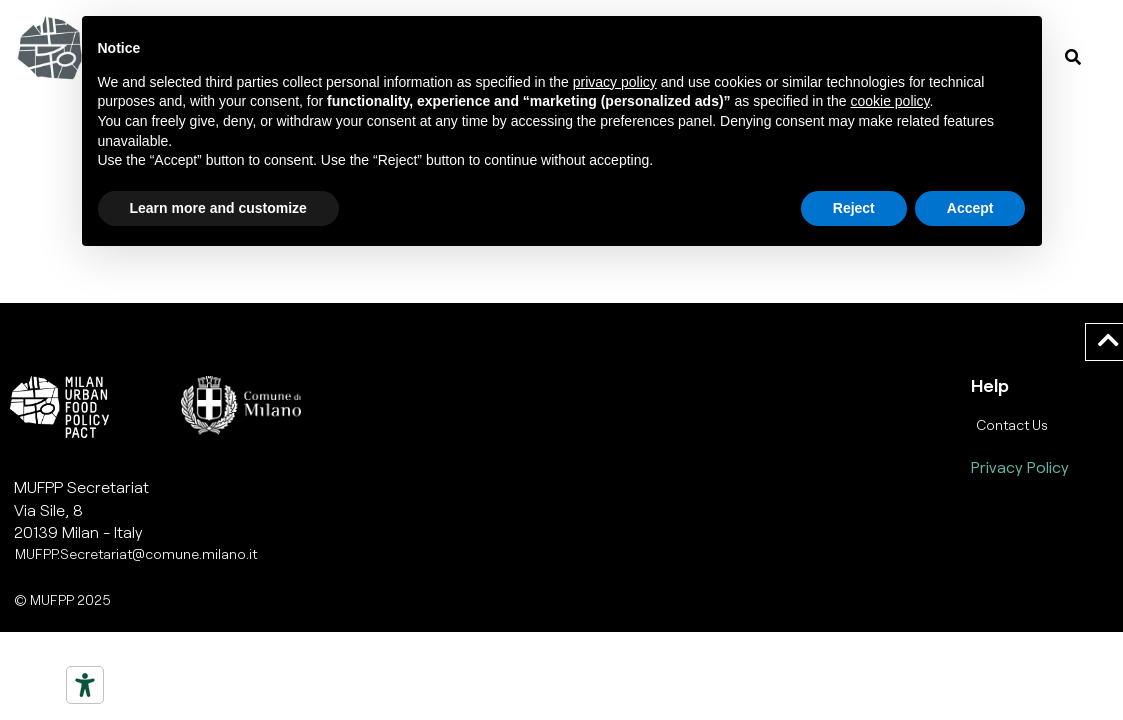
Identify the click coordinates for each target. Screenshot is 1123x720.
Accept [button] (970, 208)
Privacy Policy (1020, 466)
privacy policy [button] (615, 82)
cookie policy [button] (889, 101)
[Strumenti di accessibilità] (85, 685)
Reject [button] (854, 208)
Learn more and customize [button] (218, 208)
